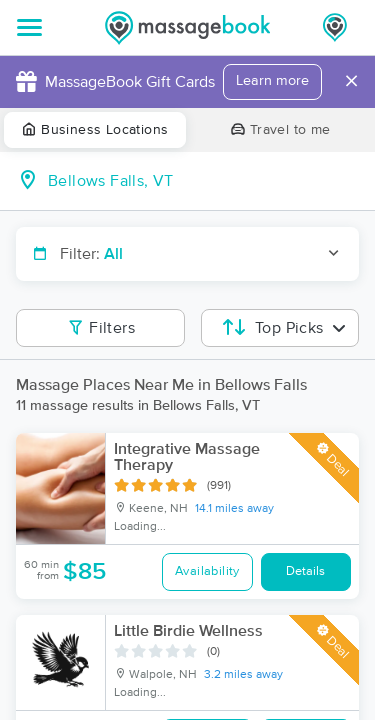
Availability (207, 571)
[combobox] (203, 181)
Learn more (272, 81)
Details (305, 571)
